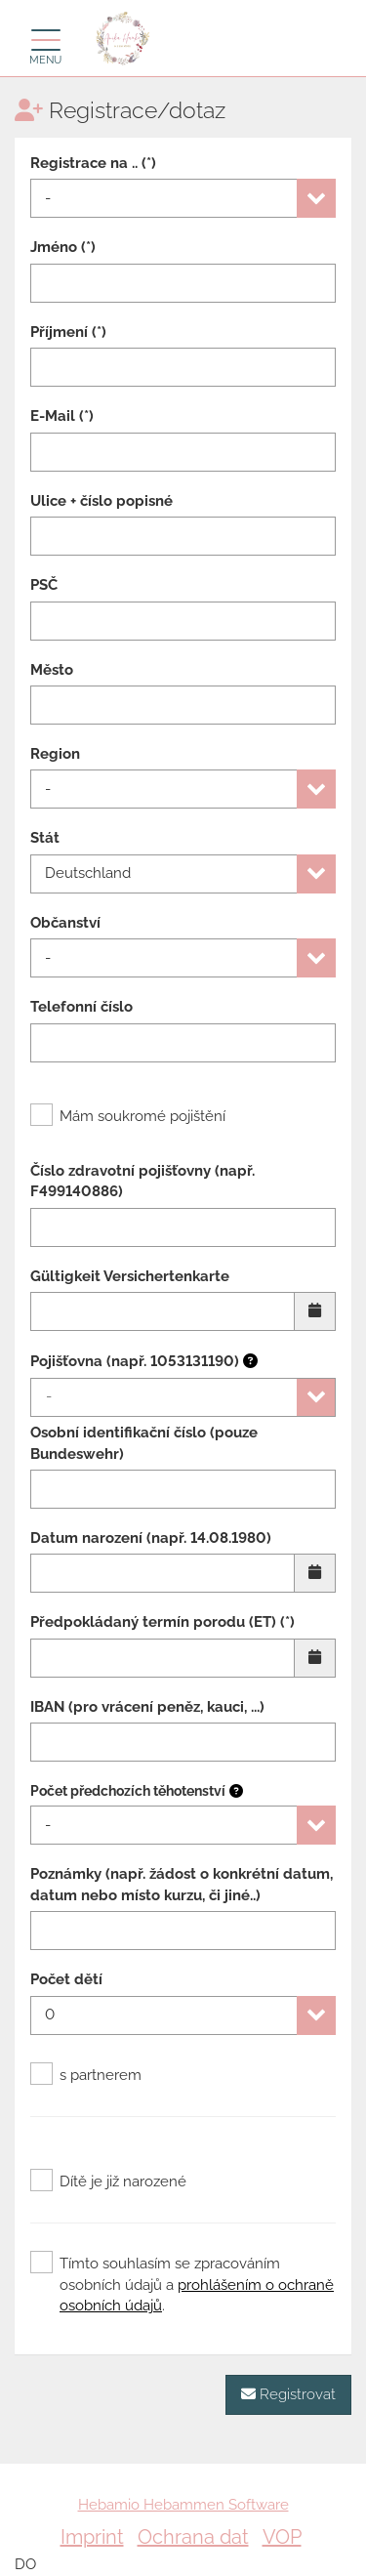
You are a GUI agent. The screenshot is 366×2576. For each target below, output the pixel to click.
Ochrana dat (193, 2537)
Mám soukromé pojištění (127, 1116)
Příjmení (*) (68, 332)
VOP (282, 2537)
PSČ (44, 585)
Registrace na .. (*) (93, 163)
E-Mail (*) (62, 416)
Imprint (92, 2537)
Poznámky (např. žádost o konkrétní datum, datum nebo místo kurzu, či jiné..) (181, 1884)
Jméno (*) (63, 247)
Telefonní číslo (81, 1007)
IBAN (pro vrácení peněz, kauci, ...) (147, 1707)
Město (51, 670)
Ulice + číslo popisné (101, 501)
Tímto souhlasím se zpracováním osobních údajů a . (182, 2284)
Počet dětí (66, 1979)
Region (55, 754)
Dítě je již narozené (108, 2181)
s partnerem (86, 2075)
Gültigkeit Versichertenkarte (129, 1276)
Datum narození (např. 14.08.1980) (150, 1538)
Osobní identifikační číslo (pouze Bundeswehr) (144, 1443)
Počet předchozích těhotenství (127, 1791)
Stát (45, 838)
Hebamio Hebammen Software (183, 2505)
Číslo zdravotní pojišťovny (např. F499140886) (142, 1181)
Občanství (65, 923)
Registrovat (288, 2394)
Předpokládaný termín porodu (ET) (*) (162, 1622)
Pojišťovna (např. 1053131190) (144, 1361)
